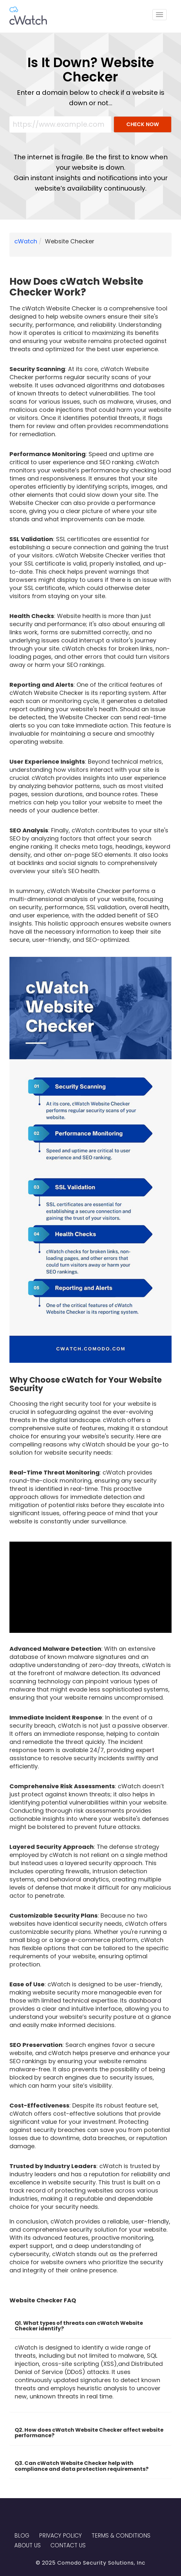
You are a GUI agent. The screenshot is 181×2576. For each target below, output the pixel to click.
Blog (21, 2536)
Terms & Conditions (120, 2536)
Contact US (68, 2545)
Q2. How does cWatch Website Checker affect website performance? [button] (89, 2432)
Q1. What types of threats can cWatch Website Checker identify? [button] (79, 2326)
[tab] (90, 2324)
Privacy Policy (60, 2536)
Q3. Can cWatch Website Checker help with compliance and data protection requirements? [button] (81, 2466)
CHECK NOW (142, 124)
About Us (27, 2545)
